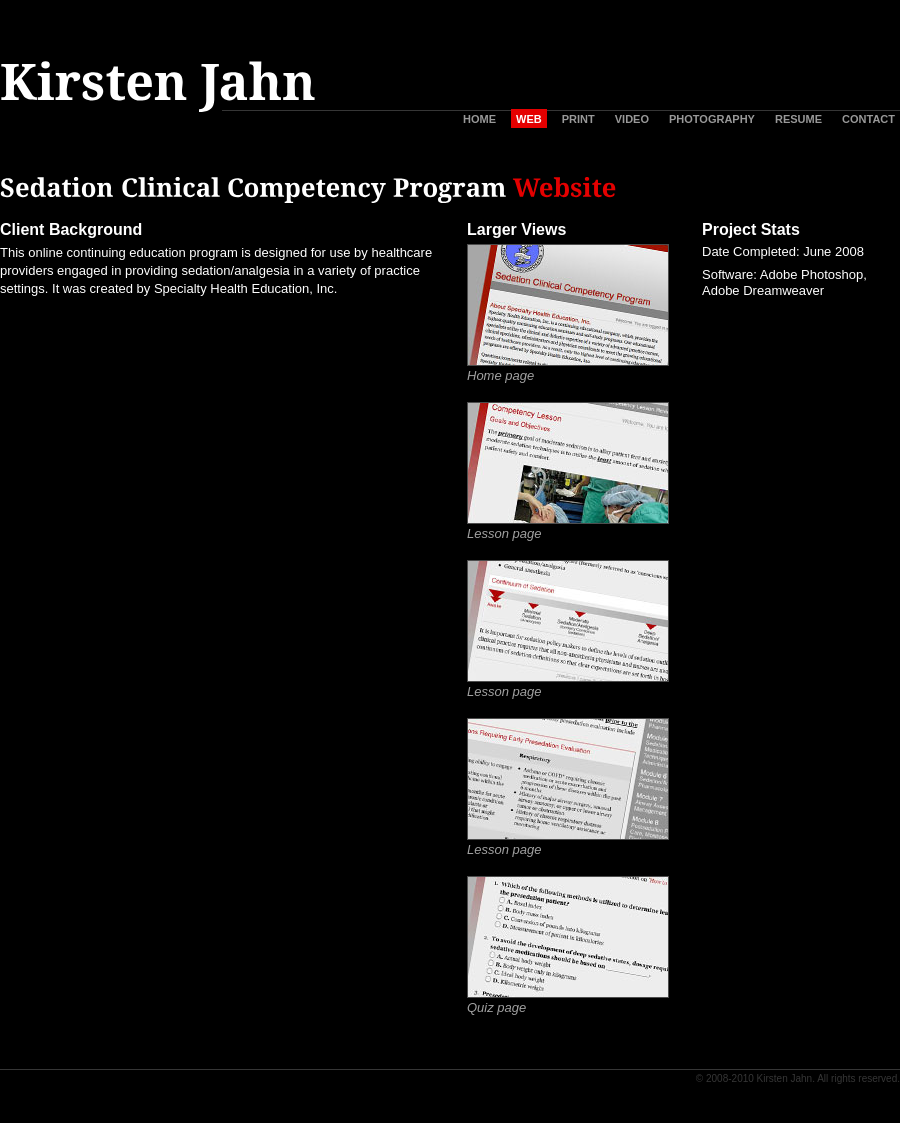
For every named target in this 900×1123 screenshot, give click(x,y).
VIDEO (632, 119)
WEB (529, 119)
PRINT (578, 119)
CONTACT (868, 119)
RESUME (798, 119)
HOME (479, 119)
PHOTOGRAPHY (712, 119)
